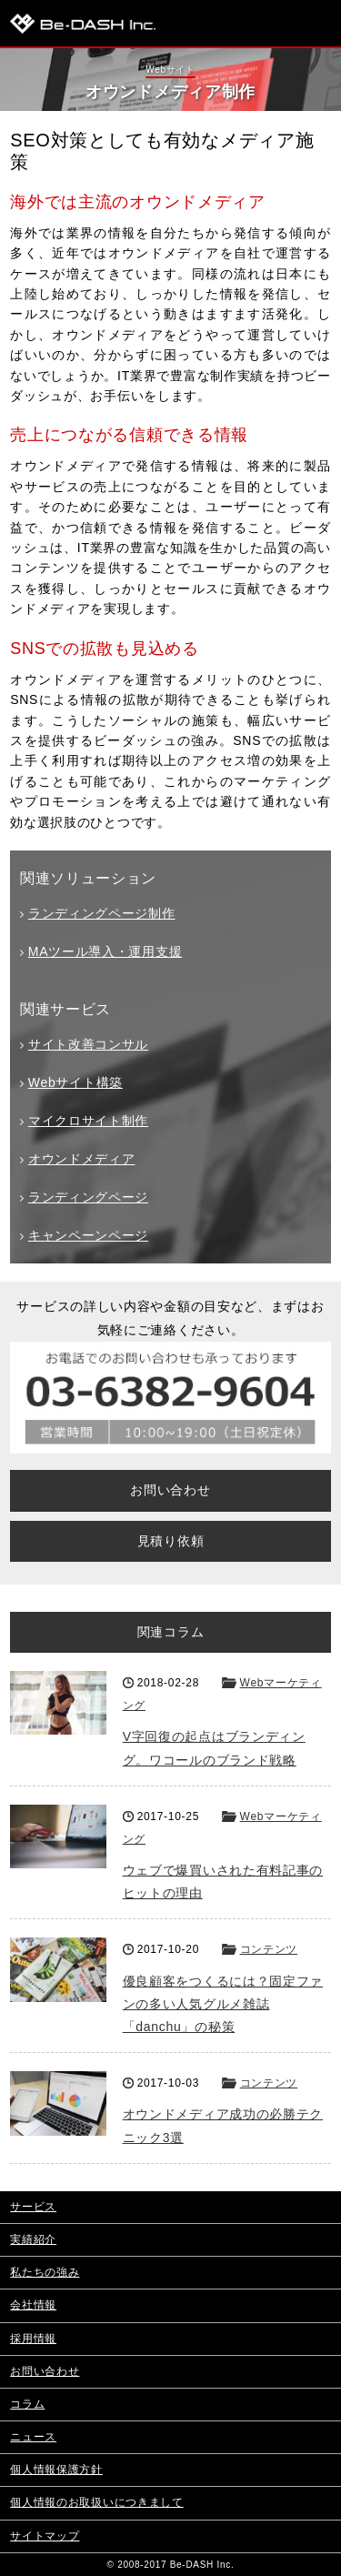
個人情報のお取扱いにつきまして (97, 2502)
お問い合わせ (170, 1490)
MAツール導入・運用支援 (105, 951)
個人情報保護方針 (56, 2469)
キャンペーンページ (88, 1235)
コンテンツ (269, 1949)
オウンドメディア (81, 1159)
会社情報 (33, 2305)
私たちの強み (44, 2272)
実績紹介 (33, 2239)
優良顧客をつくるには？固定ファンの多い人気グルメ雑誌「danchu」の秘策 (223, 2004)
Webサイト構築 (75, 1082)
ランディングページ (88, 1197)
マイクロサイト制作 (88, 1120)
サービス (33, 2206)
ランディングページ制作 (102, 913)
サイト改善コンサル (88, 1044)
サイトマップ (44, 2536)
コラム (27, 2404)
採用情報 (33, 2338)
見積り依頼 (171, 1541)
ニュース (33, 2436)
